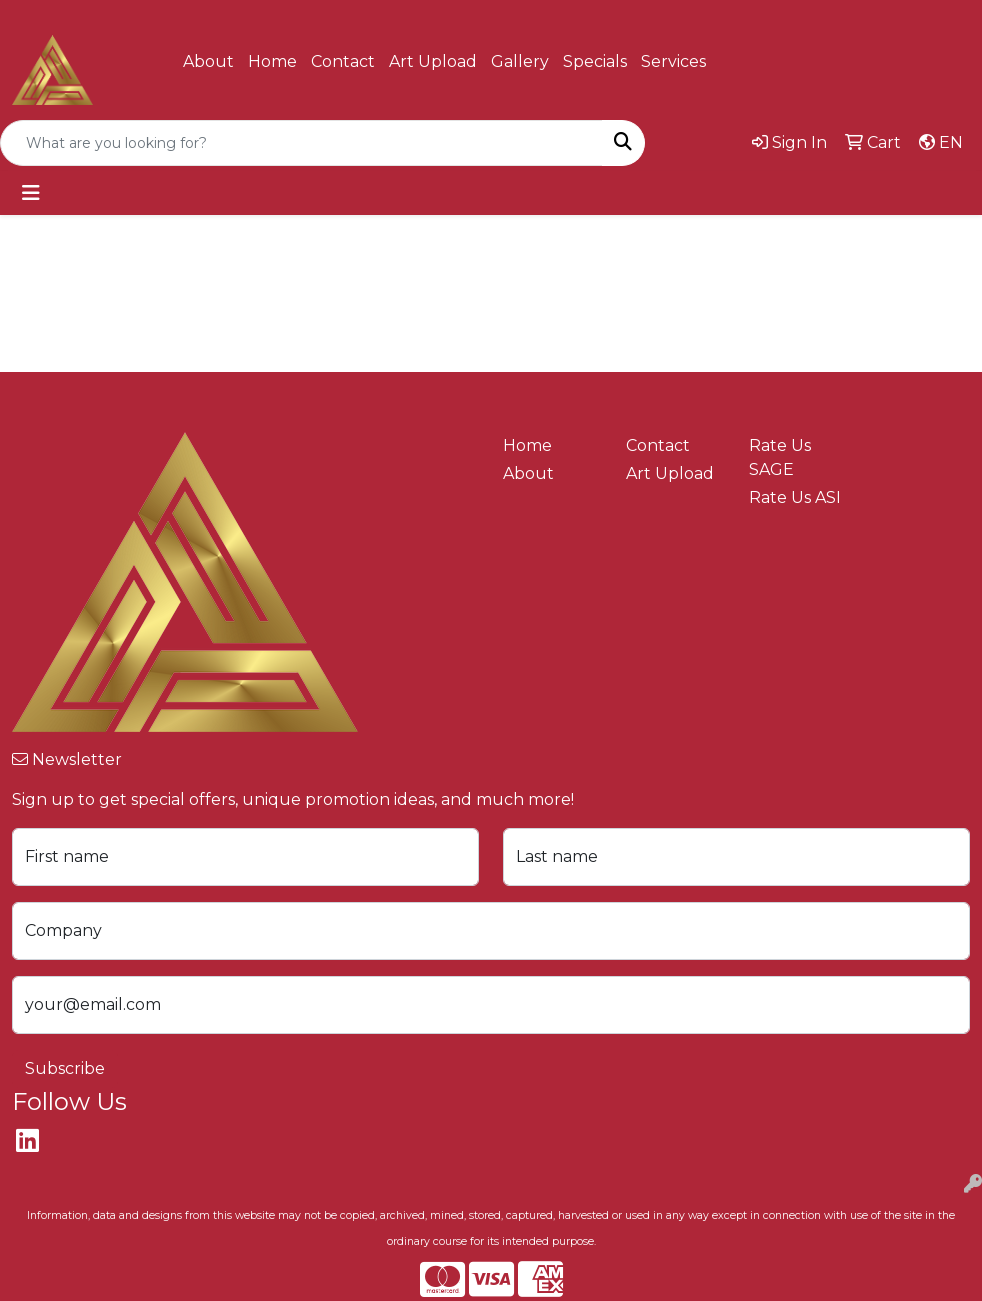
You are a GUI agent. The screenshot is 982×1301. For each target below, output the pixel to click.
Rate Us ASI (795, 497)
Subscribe (65, 1068)
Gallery (520, 61)
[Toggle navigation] (31, 193)
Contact (343, 61)
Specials (595, 61)
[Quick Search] (301, 143)
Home (272, 61)
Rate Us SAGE (780, 457)
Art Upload (433, 61)
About (208, 61)
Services (673, 61)
